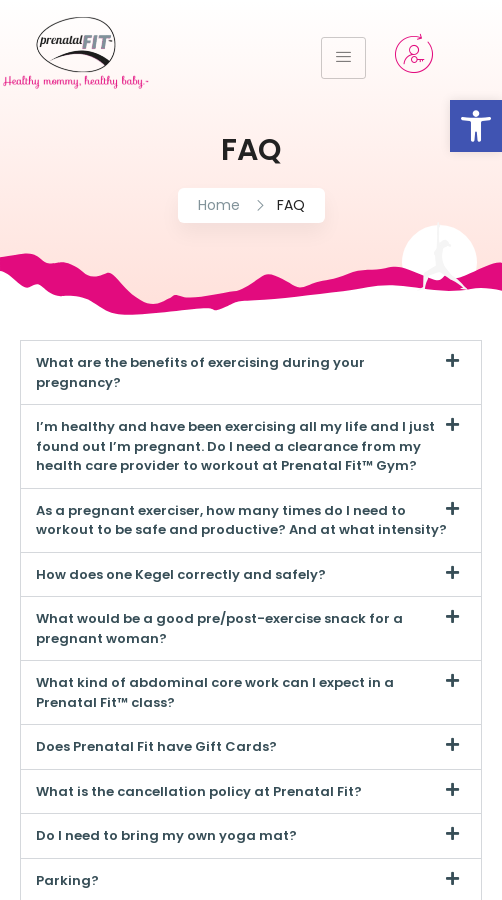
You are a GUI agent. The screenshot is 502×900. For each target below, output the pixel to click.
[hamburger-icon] (343, 58)
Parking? (67, 880)
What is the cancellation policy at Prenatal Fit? (199, 791)
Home (219, 205)
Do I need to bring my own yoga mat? (166, 835)
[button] (251, 372)
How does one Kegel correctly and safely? (181, 574)
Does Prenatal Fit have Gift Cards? (156, 746)
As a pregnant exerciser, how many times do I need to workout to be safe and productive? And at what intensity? (241, 520)
